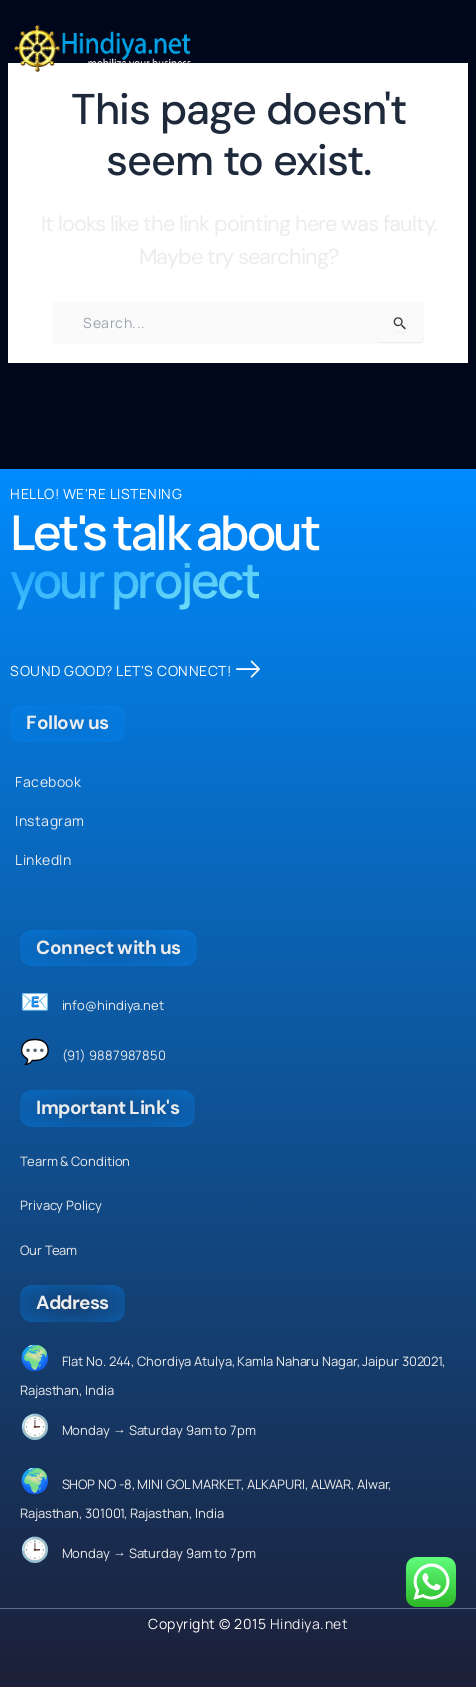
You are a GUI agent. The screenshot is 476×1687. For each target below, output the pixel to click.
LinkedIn (43, 859)
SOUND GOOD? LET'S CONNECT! (135, 670)
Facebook (48, 781)
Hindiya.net (309, 1623)
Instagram (50, 820)
